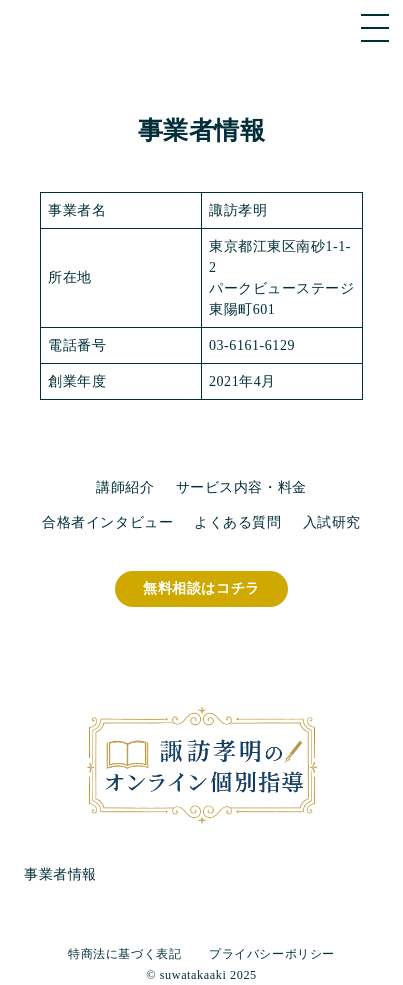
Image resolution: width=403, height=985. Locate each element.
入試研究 (332, 522)
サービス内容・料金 (241, 487)
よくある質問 (237, 522)
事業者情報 (60, 874)
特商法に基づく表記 (124, 954)
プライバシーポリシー (272, 954)
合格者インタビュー (107, 522)
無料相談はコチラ (201, 588)
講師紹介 (125, 487)
